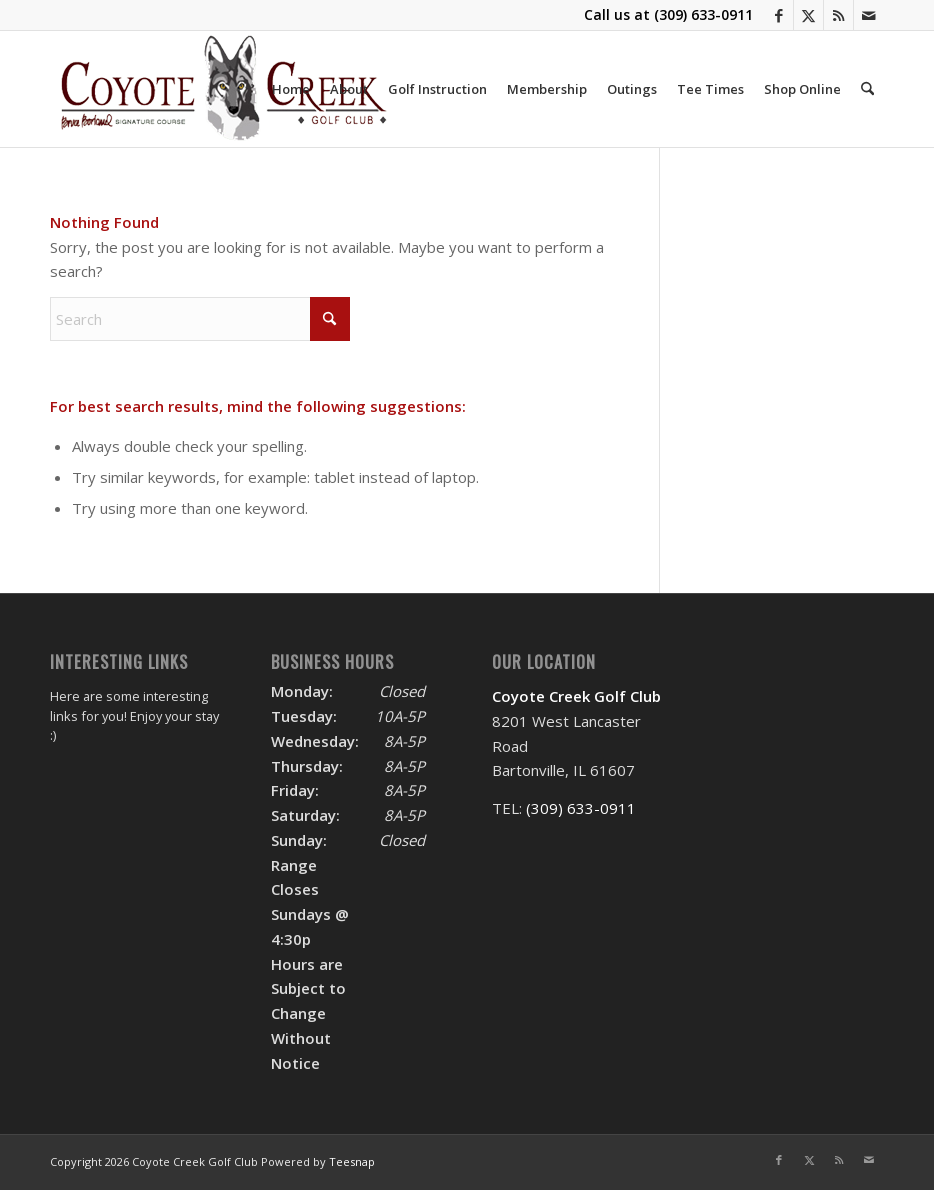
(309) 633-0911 (703, 14)
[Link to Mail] (869, 15)
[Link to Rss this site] (838, 15)
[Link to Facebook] (778, 15)
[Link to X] (808, 15)
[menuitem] (291, 89)
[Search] (867, 89)
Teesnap (352, 1161)
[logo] (223, 89)
